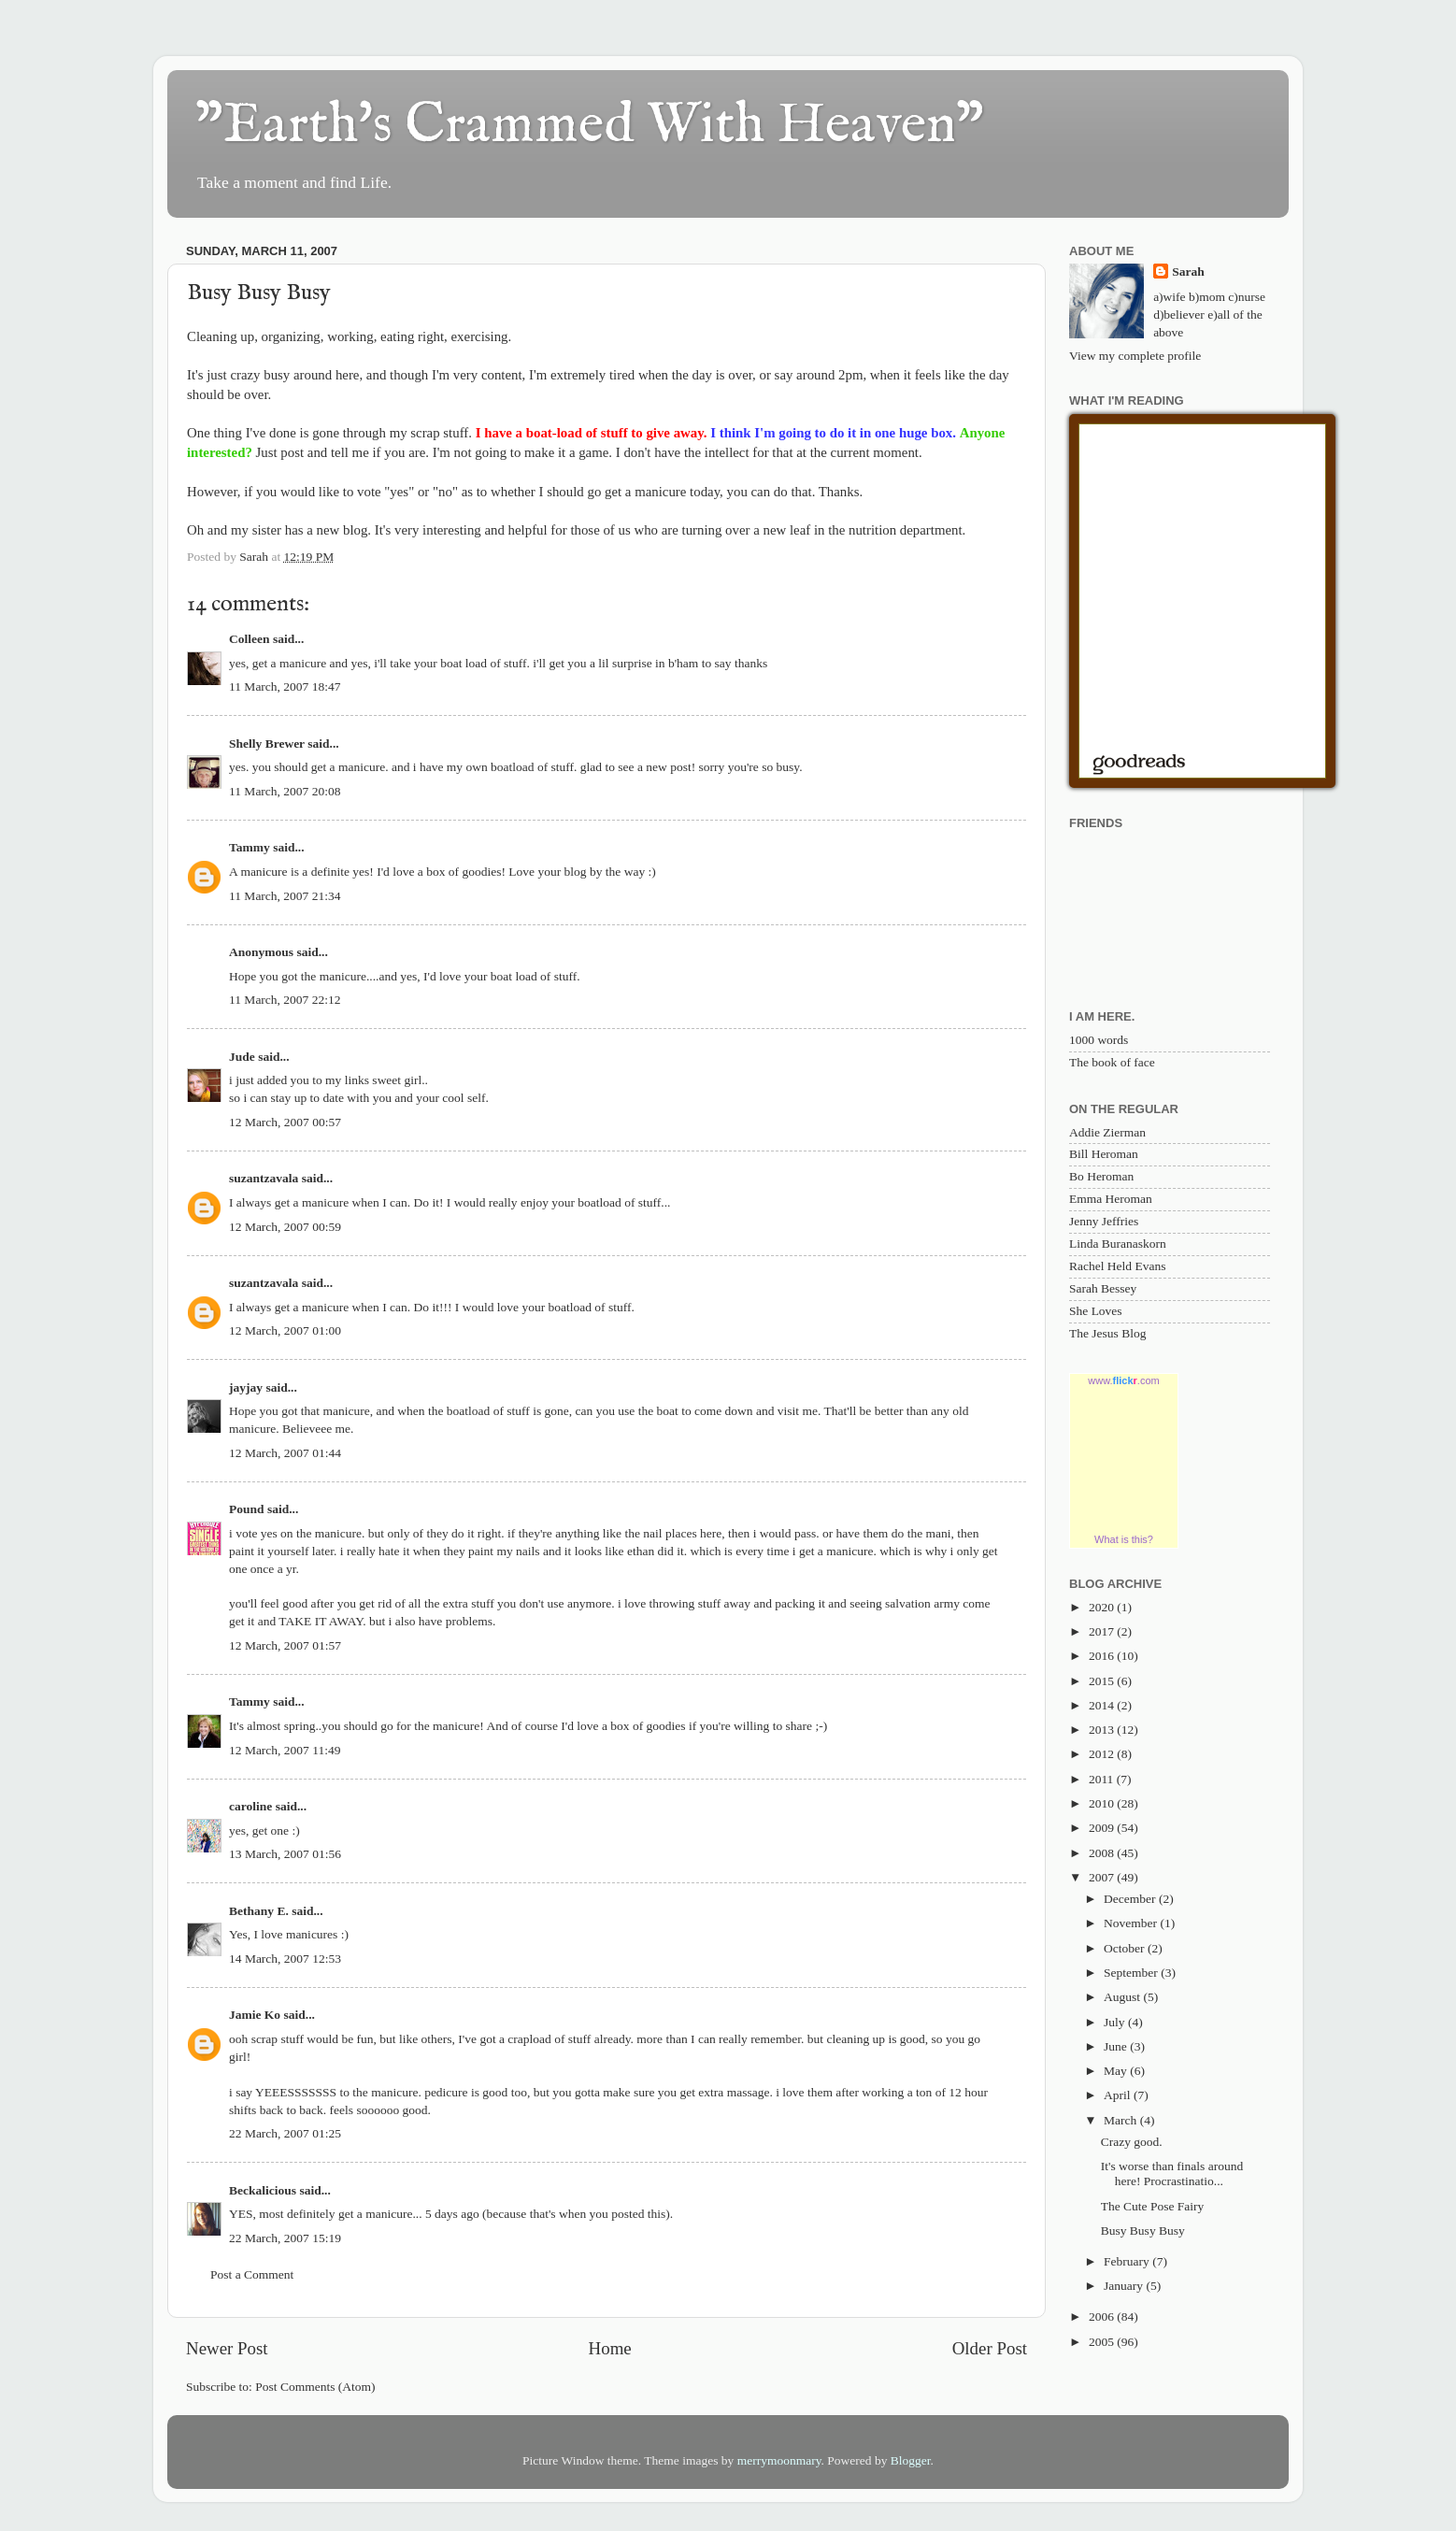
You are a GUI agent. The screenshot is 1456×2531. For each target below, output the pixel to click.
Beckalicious (262, 2190)
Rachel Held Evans (1117, 1266)
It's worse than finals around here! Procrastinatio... (1172, 2173)
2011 (1103, 1779)
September (1132, 1973)
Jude (242, 1057)
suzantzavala (263, 1178)
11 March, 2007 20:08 (284, 791)
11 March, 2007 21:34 (284, 896)
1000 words (1098, 1040)
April (1119, 2095)
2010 (1103, 1803)
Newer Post (227, 2348)
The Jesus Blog (1108, 1333)
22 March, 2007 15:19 (285, 2238)
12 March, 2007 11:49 (284, 1750)
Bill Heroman (1103, 1154)
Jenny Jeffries (1103, 1221)
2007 (1103, 1877)
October (1126, 1948)
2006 (1103, 2316)
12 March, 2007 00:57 (285, 1122)
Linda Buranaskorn (1117, 1244)
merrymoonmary (779, 2460)
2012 (1103, 1754)
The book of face (1112, 1062)
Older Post (989, 2348)
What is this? (1123, 1539)
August (1123, 1997)
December (1131, 1899)
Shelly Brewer (267, 743)
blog (355, 529)
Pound (246, 1509)
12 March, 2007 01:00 (285, 1330)
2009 (1103, 1828)
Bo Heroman (1101, 1176)
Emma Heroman (1110, 1199)
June (1117, 2046)
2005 (1103, 2342)
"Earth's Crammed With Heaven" (589, 126)
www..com (1123, 1380)
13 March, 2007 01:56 (285, 1854)
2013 (1103, 1730)
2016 (1103, 1656)
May (1117, 2071)
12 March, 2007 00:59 (285, 1227)
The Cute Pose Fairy (1153, 2206)
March (1122, 2120)
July (1116, 2022)
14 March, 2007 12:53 (285, 1959)
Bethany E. (259, 1911)
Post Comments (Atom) (315, 2387)
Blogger (911, 2460)
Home (610, 2348)
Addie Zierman (1107, 1132)
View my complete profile (1135, 356)
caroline (250, 1806)
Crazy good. (1132, 2142)
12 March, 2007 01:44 (285, 1453)
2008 (1103, 1853)
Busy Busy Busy (1143, 2231)
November (1132, 1923)
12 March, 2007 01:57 (285, 1645)
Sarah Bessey (1102, 1288)
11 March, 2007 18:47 (284, 686)
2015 (1103, 1681)
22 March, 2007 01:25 (285, 2133)
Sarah (1188, 272)
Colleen (249, 639)
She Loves (1095, 1311)
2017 (1103, 1631)
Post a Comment (251, 2274)
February (1128, 2261)
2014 (1103, 1705)
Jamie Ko (254, 2015)
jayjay (246, 1387)
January (1125, 2286)
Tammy (249, 847)
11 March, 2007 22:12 (284, 1000)
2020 (1103, 1607)
